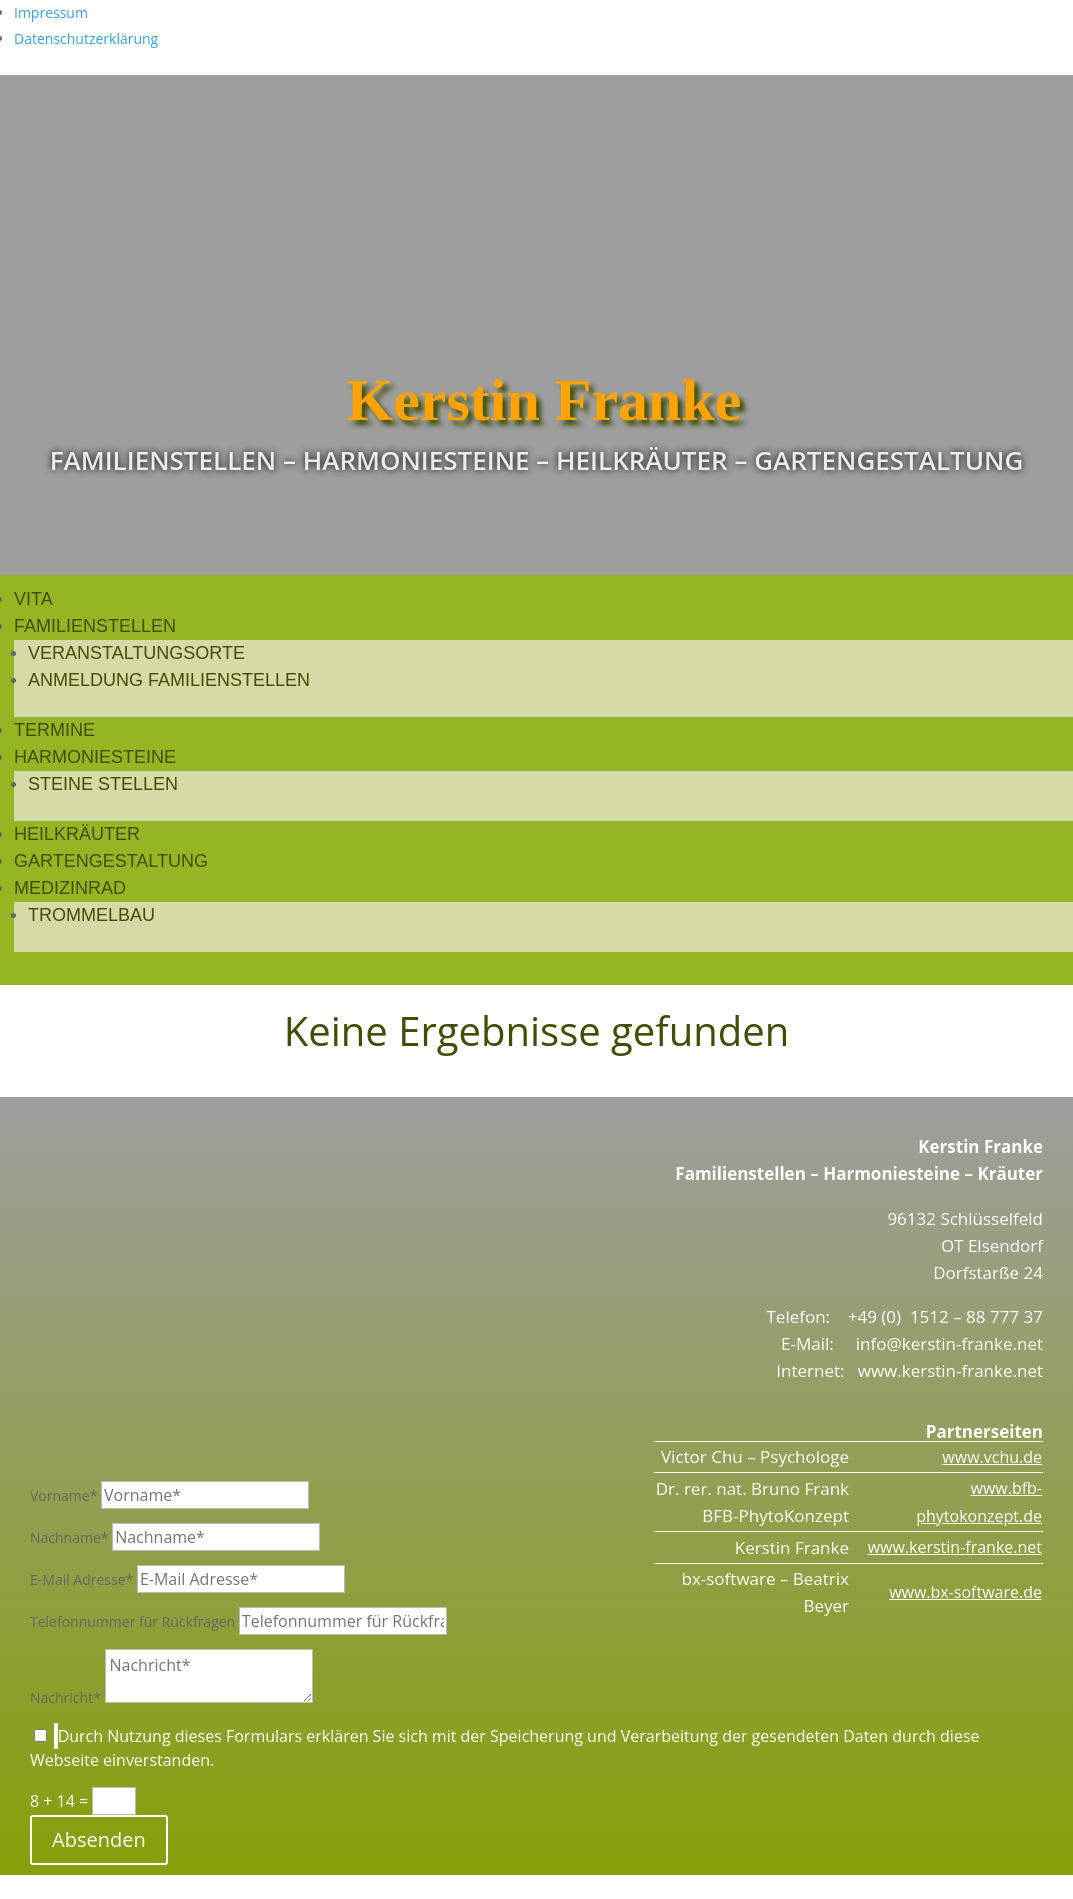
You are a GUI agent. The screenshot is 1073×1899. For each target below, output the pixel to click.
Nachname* (69, 1537)
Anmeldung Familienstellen (169, 680)
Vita (33, 599)
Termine (54, 730)
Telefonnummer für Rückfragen (132, 1621)
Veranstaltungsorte (136, 653)
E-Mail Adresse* (81, 1579)
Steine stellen (103, 784)
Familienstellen (95, 626)
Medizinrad (70, 888)
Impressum (51, 12)
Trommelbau (91, 915)
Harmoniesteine (95, 757)
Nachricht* (65, 1697)
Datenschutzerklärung (86, 38)
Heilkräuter (77, 834)
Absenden (99, 1839)
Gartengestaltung (111, 861)
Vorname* (63, 1495)
